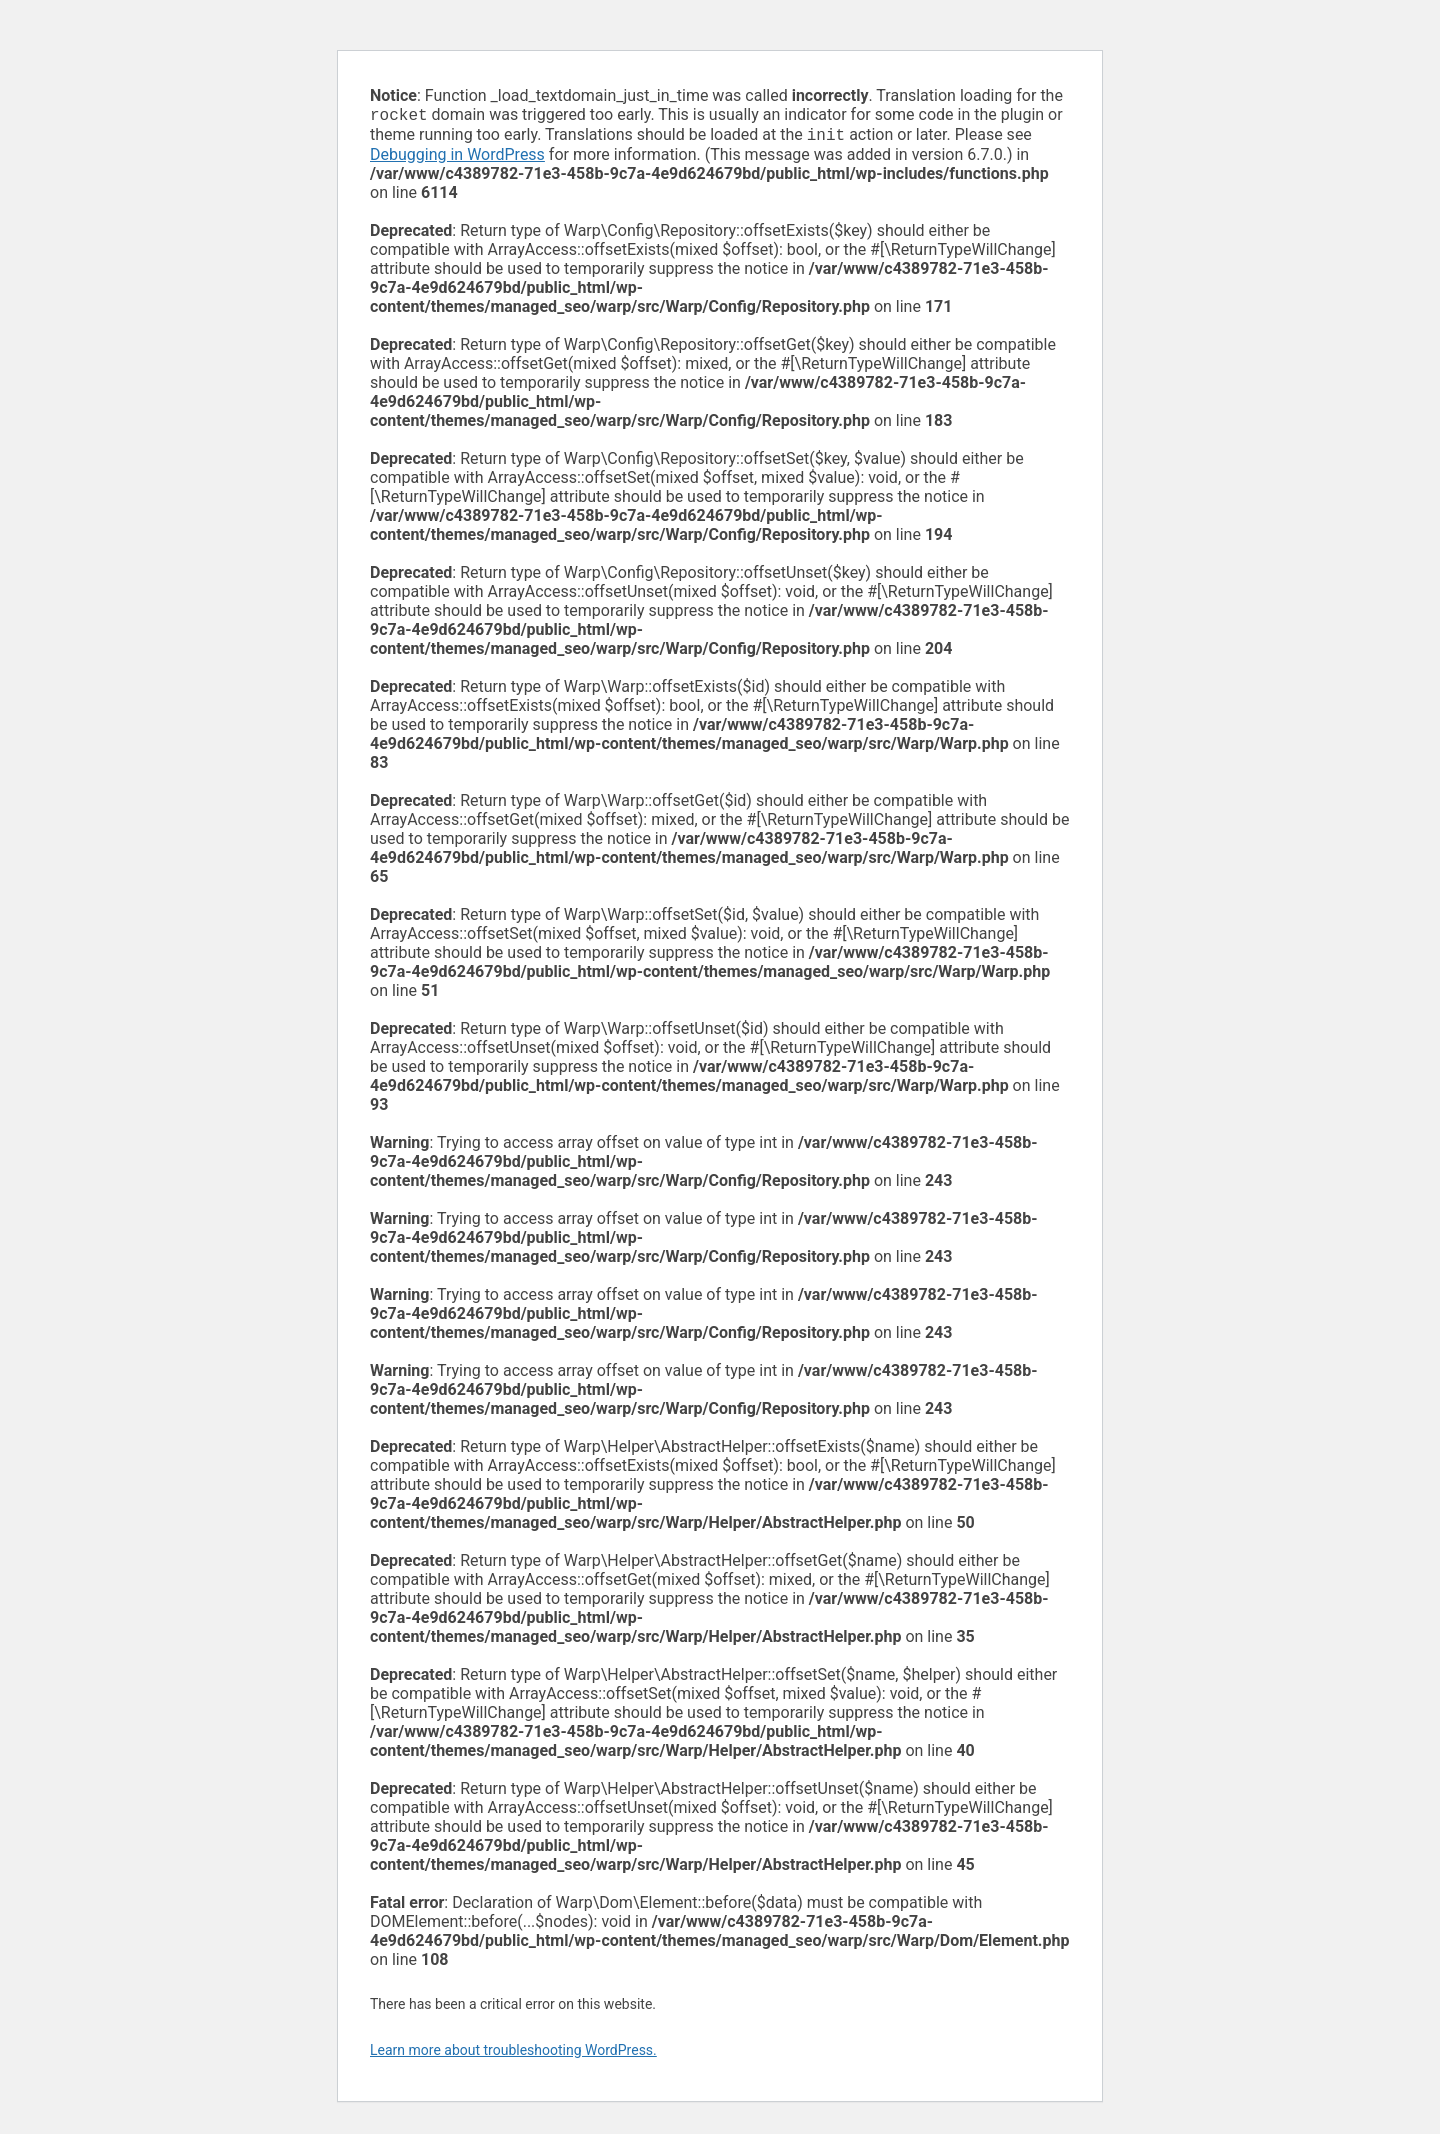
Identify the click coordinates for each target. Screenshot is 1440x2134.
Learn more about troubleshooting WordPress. (513, 2054)
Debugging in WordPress (457, 158)
